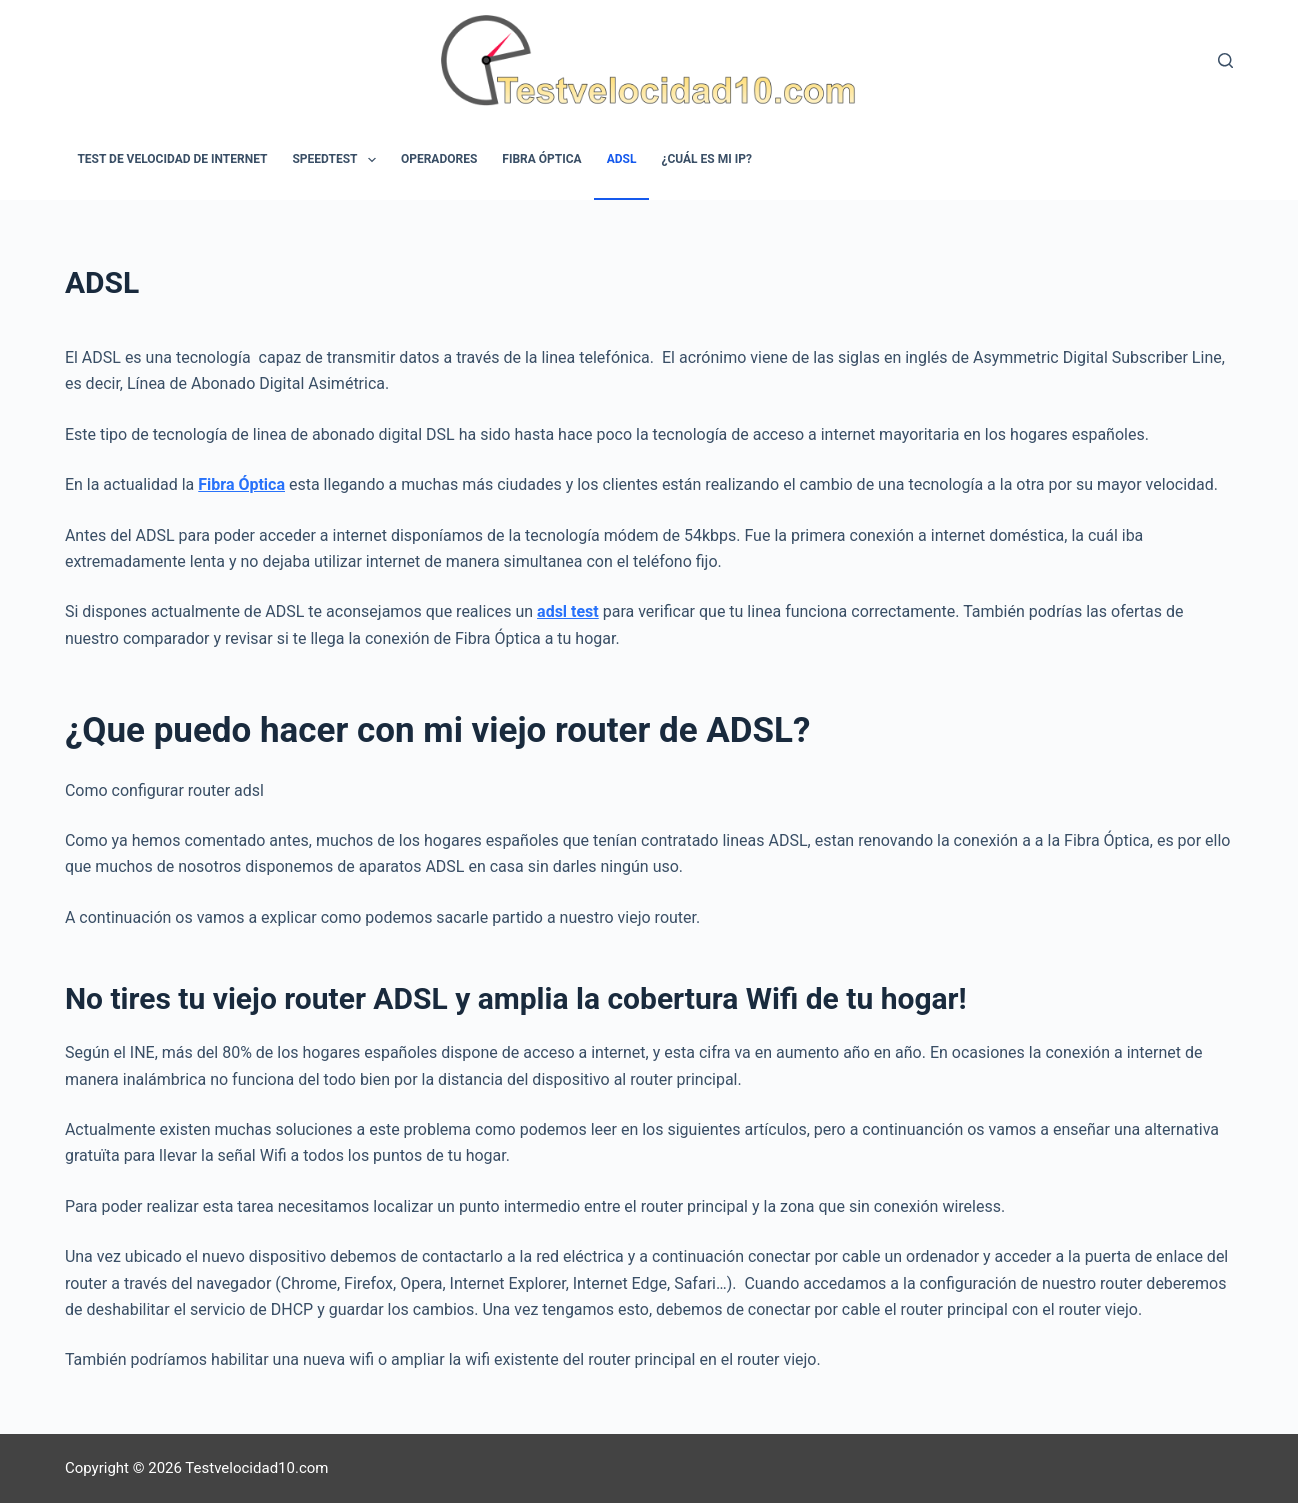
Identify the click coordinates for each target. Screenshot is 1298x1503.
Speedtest (337, 160)
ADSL (622, 159)
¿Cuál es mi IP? (706, 159)
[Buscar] (1225, 60)
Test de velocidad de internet (172, 159)
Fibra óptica (541, 159)
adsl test (568, 611)
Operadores (439, 159)
